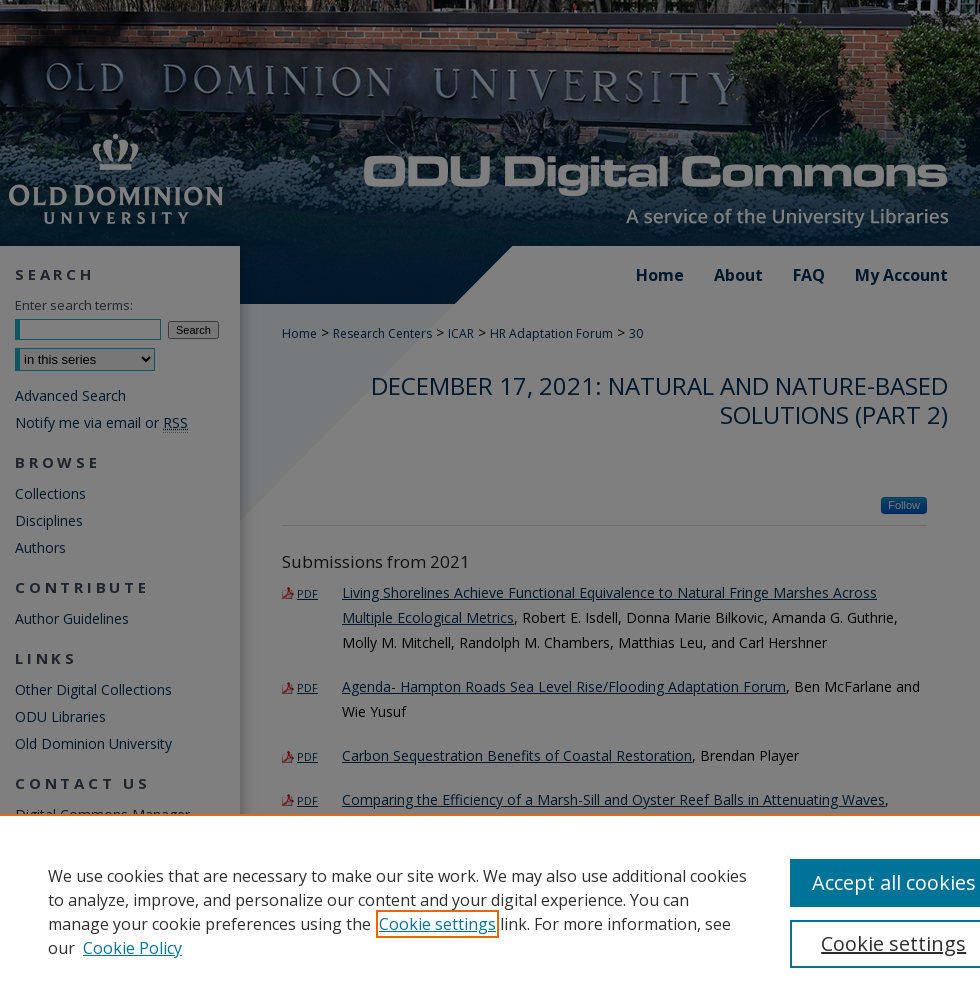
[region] (490, 911)
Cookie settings (437, 924)
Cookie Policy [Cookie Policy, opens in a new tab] (132, 948)
